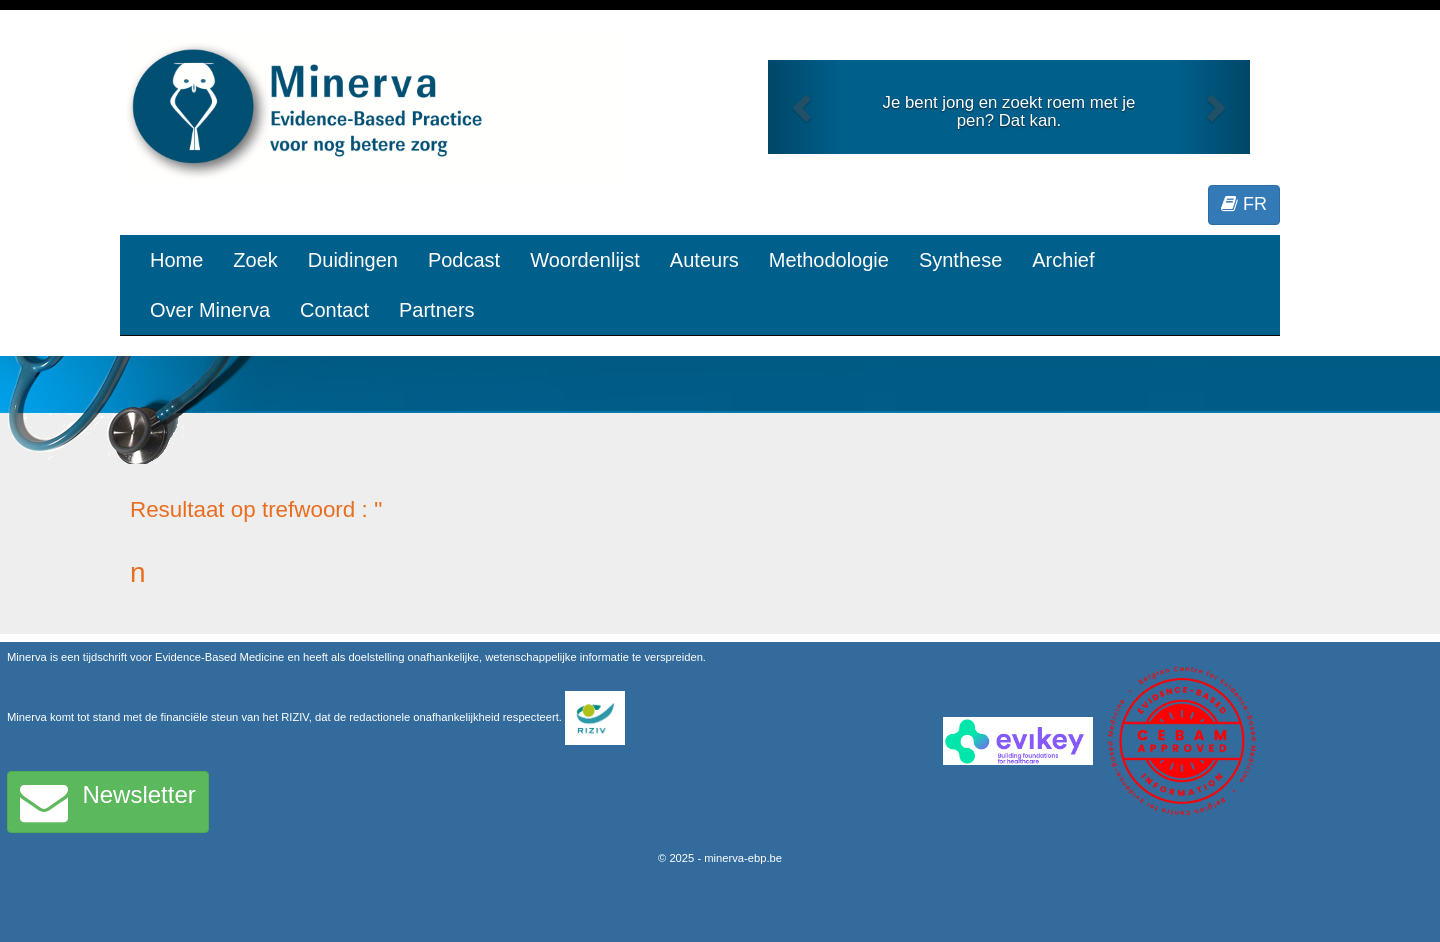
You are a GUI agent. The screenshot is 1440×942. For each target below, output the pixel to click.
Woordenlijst (585, 260)
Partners (437, 310)
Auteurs (704, 260)
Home (176, 260)
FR (1244, 204)
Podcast (464, 260)
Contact (334, 310)
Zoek (255, 260)
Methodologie (829, 260)
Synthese (960, 260)
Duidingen (353, 260)
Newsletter (108, 802)
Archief (1063, 260)
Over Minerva (210, 310)
